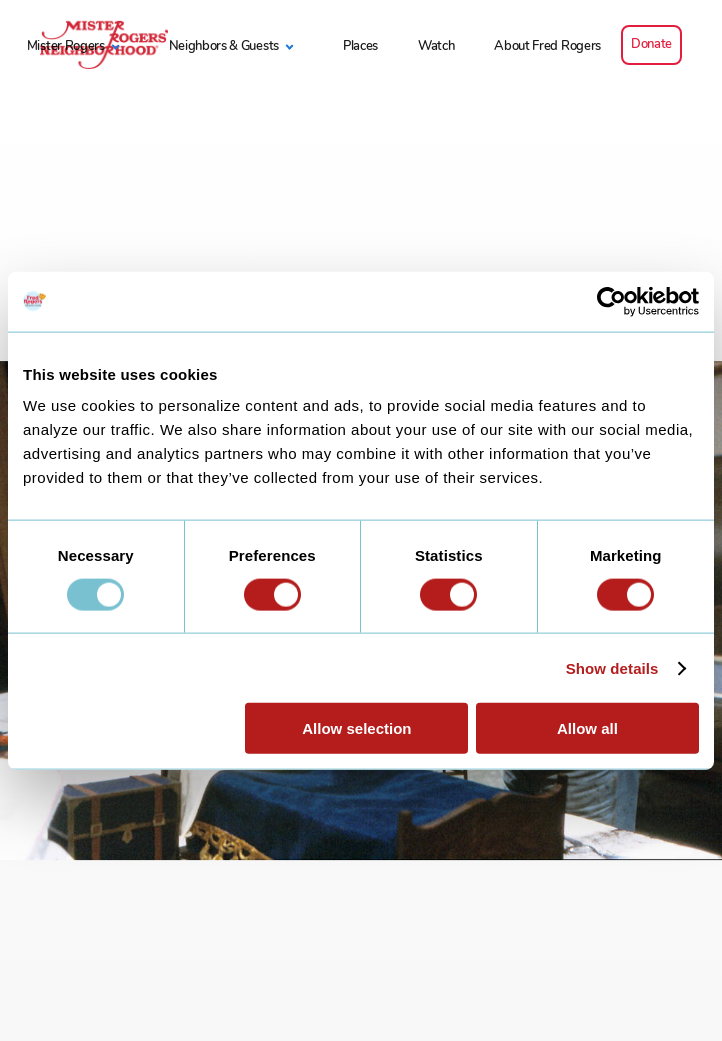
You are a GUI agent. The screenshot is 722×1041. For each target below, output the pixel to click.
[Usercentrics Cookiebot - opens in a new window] (611, 301)
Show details (612, 667)
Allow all (587, 728)
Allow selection (356, 728)
